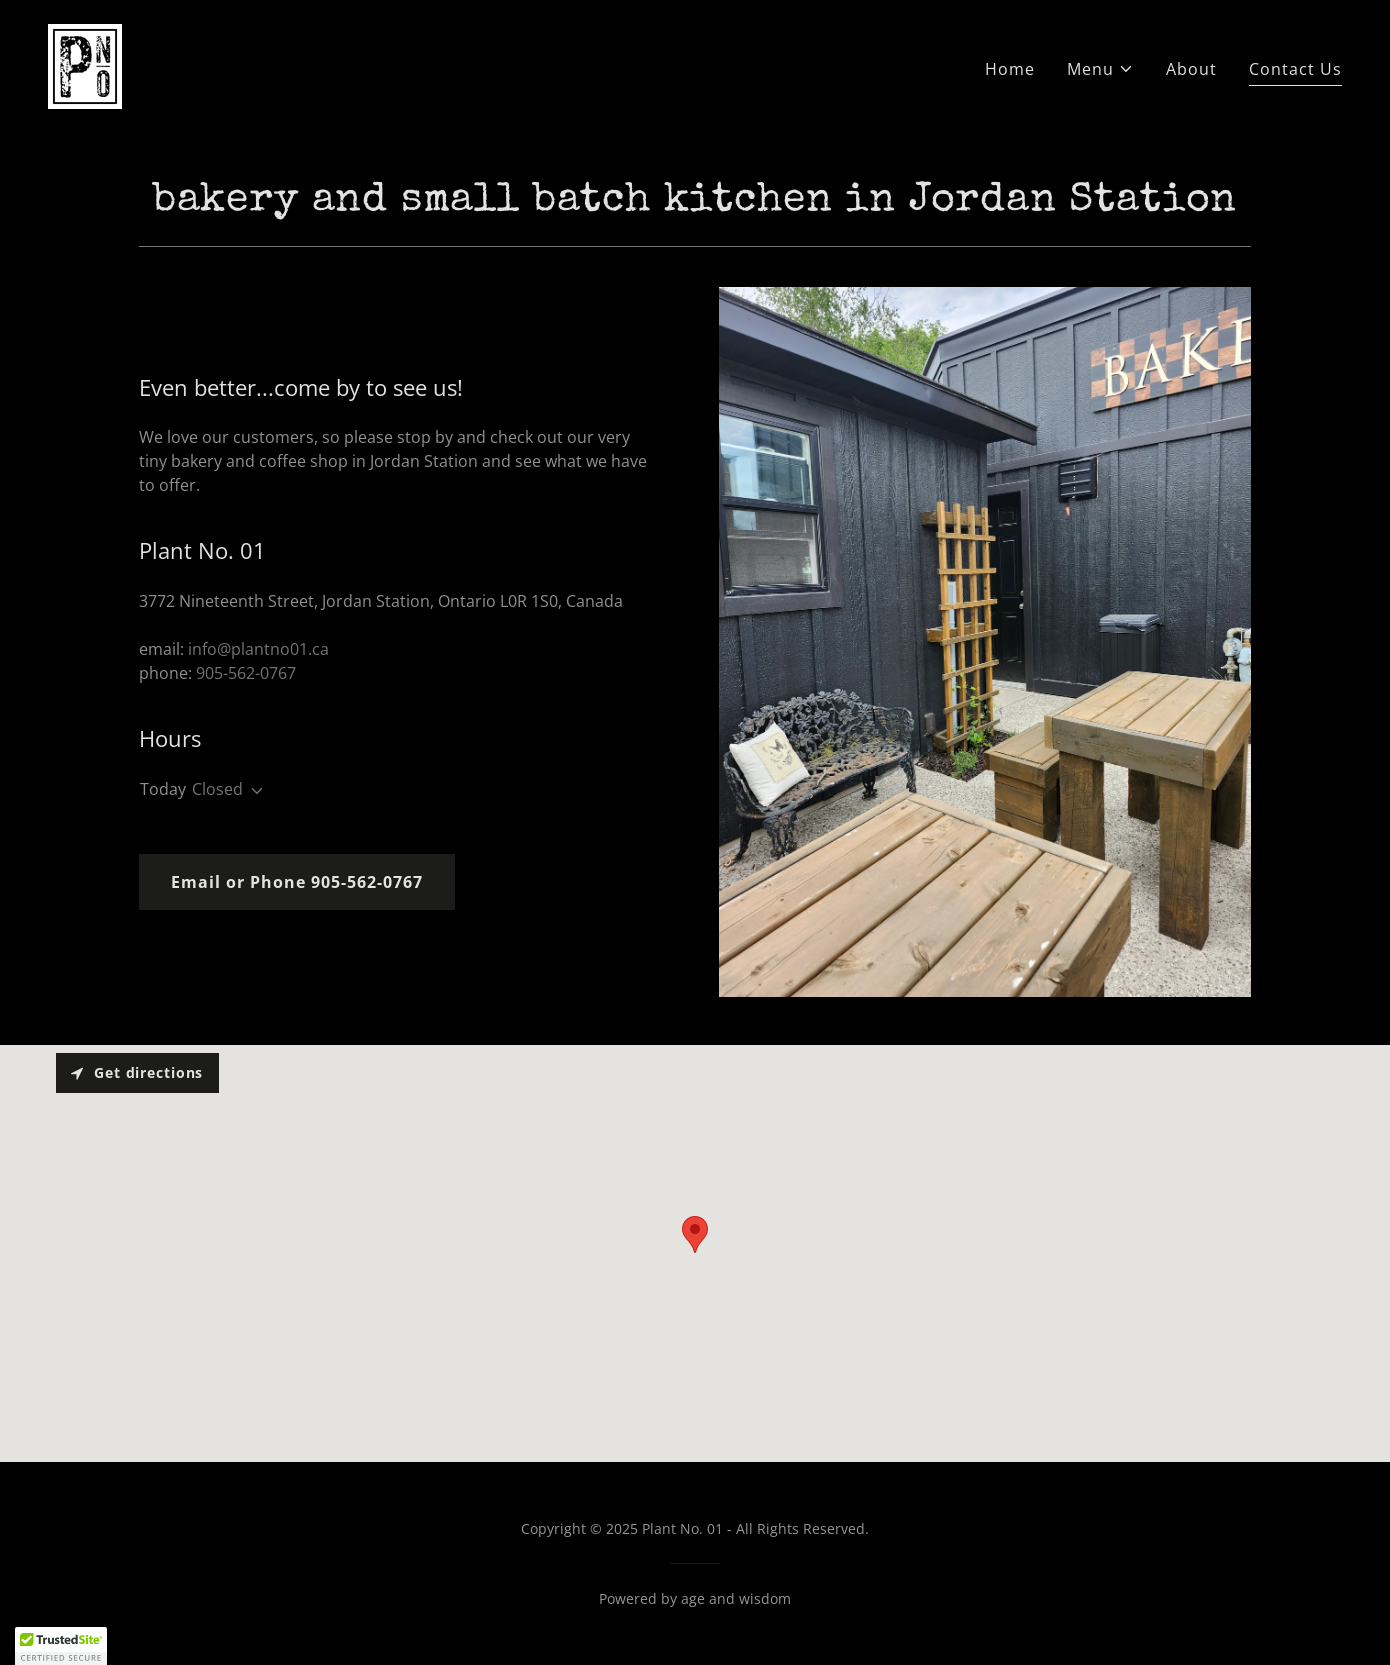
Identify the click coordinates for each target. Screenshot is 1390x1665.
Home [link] (1010, 69)
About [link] (1191, 69)
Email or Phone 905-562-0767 (297, 882)
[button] (1100, 69)
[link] (85, 65)
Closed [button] (217, 789)
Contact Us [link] (1295, 69)
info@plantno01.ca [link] (258, 649)
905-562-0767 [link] (246, 673)
